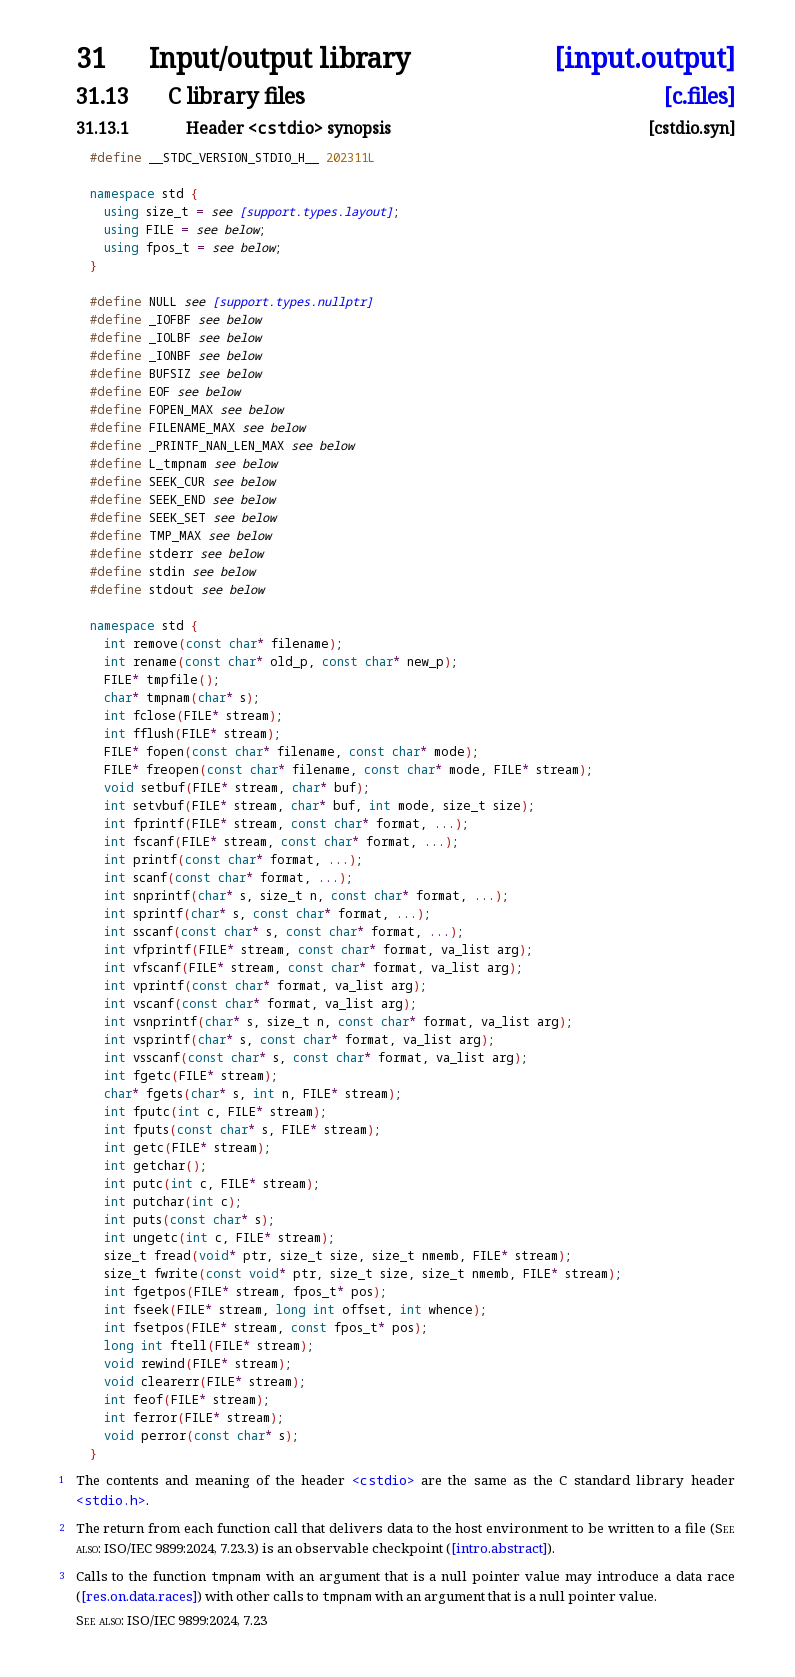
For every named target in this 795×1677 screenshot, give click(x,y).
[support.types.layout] (316, 211)
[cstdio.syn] (691, 128)
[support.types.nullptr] (292, 301)
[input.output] (644, 58)
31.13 (102, 95)
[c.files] (699, 95)
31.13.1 (102, 128)
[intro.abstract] (499, 1548)
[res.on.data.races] (139, 1596)
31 (91, 58)
